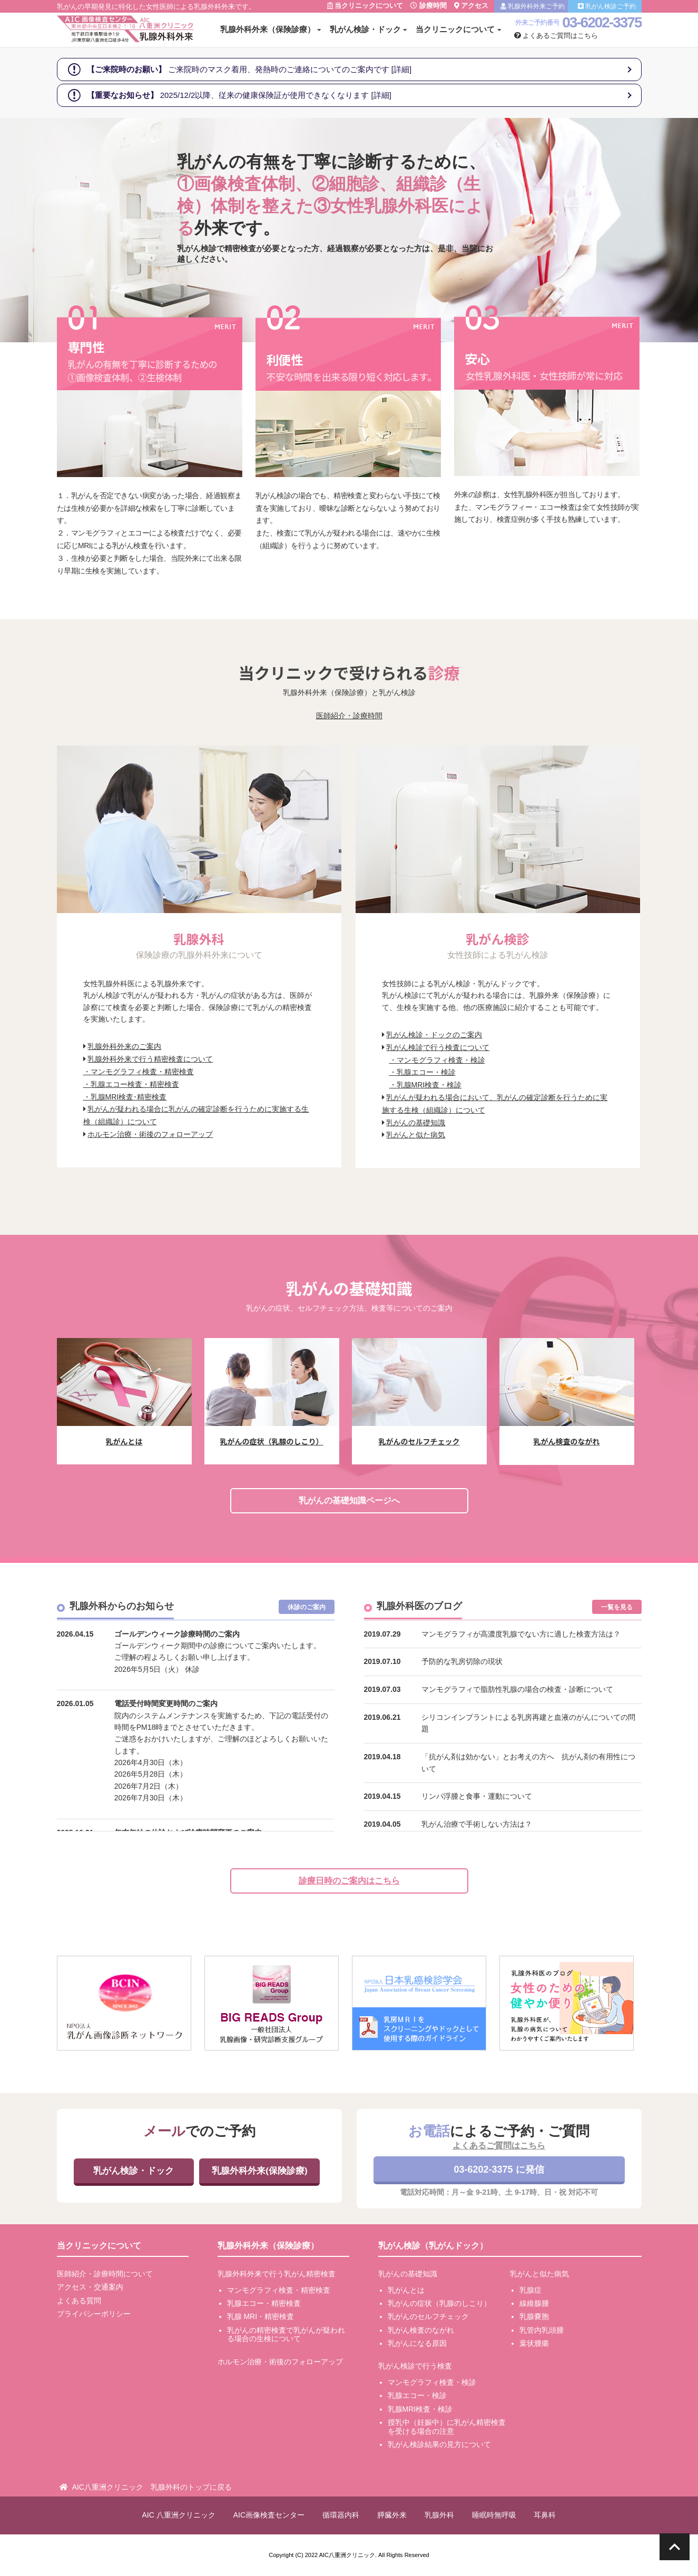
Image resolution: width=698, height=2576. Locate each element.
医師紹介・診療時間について (105, 2274)
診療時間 (428, 5)
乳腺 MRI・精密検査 (260, 2316)
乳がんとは (406, 2290)
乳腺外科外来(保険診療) (259, 2171)
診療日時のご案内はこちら (349, 1880)
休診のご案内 (307, 1607)
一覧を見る (617, 1607)
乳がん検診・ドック (365, 29)
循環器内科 (340, 2515)
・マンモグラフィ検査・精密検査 (138, 1071)
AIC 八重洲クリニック (178, 2515)
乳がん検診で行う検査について (437, 1047)
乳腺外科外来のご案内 (124, 1046)
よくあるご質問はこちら (556, 35)
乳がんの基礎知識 (415, 1122)
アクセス (471, 5)
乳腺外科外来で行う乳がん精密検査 (277, 2274)
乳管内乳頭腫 (541, 2330)
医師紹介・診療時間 (349, 715)
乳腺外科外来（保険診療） (267, 29)
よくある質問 (79, 2300)
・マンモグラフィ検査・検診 (437, 1060)
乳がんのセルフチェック (428, 2316)
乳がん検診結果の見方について (439, 2444)
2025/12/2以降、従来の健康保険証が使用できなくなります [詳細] (239, 95)
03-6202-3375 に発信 (499, 2169)
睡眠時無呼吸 (494, 2515)
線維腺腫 (534, 2303)
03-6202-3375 (601, 22)
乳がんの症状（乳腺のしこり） (439, 2303)
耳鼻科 (545, 2515)
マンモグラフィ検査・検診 (432, 2382)
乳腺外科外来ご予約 (532, 6)
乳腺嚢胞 (534, 2316)
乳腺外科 (439, 2515)
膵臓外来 (392, 2515)
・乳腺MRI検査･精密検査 (125, 1097)
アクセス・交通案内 (90, 2287)
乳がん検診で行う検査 (415, 2366)
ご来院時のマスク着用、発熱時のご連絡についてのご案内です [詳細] (249, 69)
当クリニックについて (365, 5)
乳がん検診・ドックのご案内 (434, 1035)
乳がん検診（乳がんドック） (433, 2245)
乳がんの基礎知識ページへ (349, 1500)
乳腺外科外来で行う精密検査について (150, 1059)
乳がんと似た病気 (415, 1135)
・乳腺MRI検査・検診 (425, 1085)
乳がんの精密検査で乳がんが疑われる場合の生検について (286, 2334)
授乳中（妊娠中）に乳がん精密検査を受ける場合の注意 (447, 2426)
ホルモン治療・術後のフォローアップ (150, 1134)
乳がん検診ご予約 (607, 6)
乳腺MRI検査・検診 (420, 2409)
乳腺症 (530, 2290)
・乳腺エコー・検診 (422, 1072)
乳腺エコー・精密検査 (264, 2303)
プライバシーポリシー (94, 2314)
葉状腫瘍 (534, 2343)
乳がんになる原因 (417, 2343)
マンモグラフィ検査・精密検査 (278, 2290)
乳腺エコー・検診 (417, 2395)
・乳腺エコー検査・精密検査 (131, 1084)
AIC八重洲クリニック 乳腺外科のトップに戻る (152, 2487)
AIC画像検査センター (268, 2515)
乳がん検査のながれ (421, 2330)
